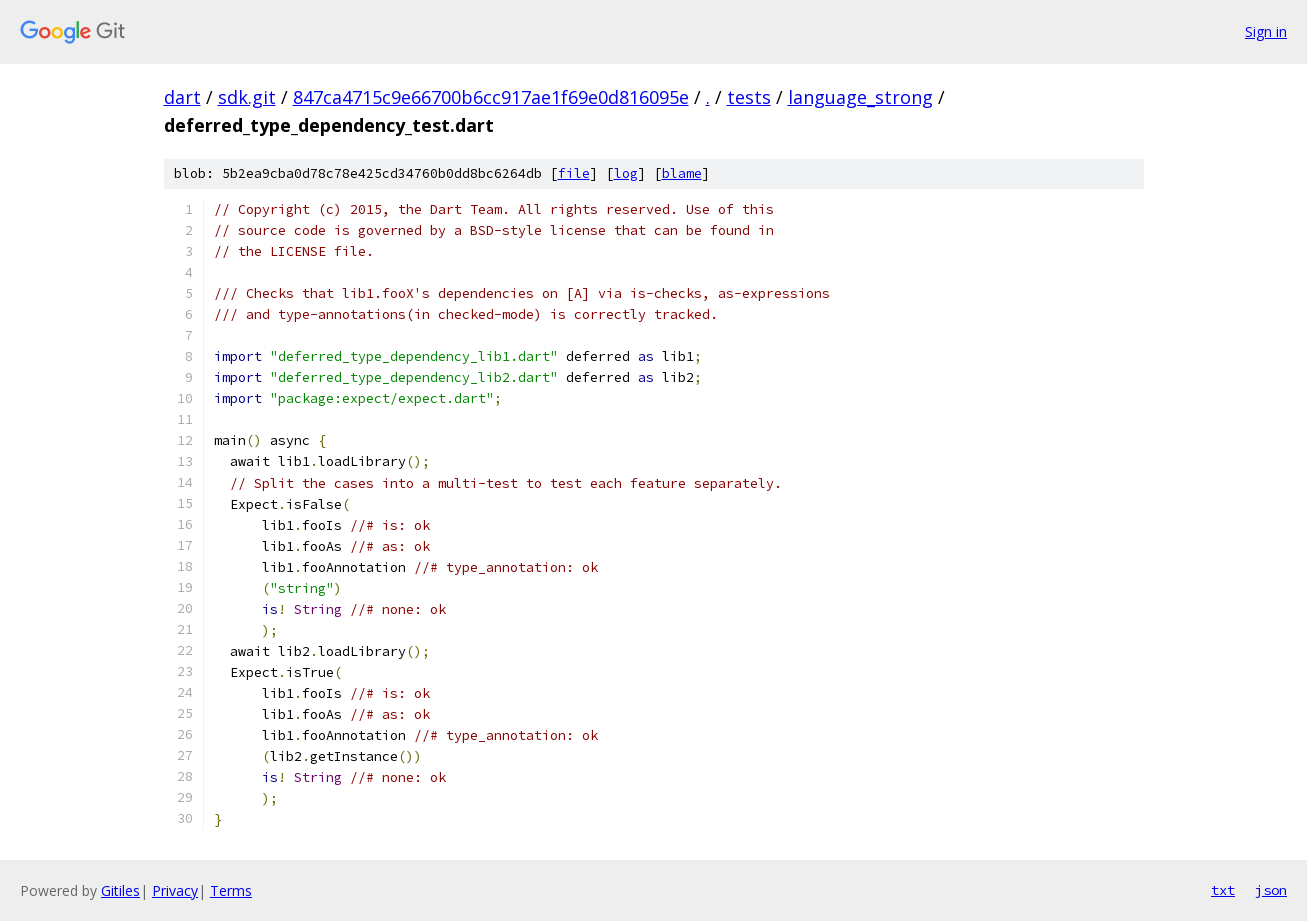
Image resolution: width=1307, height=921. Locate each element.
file (574, 173)
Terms (231, 890)
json (1271, 890)
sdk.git (247, 97)
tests (749, 97)
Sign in (1266, 31)
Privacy (175, 890)
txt (1223, 890)
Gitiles (120, 890)
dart (182, 97)
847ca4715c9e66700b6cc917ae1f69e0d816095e (491, 97)
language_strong (860, 97)
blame (682, 173)
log (626, 173)
